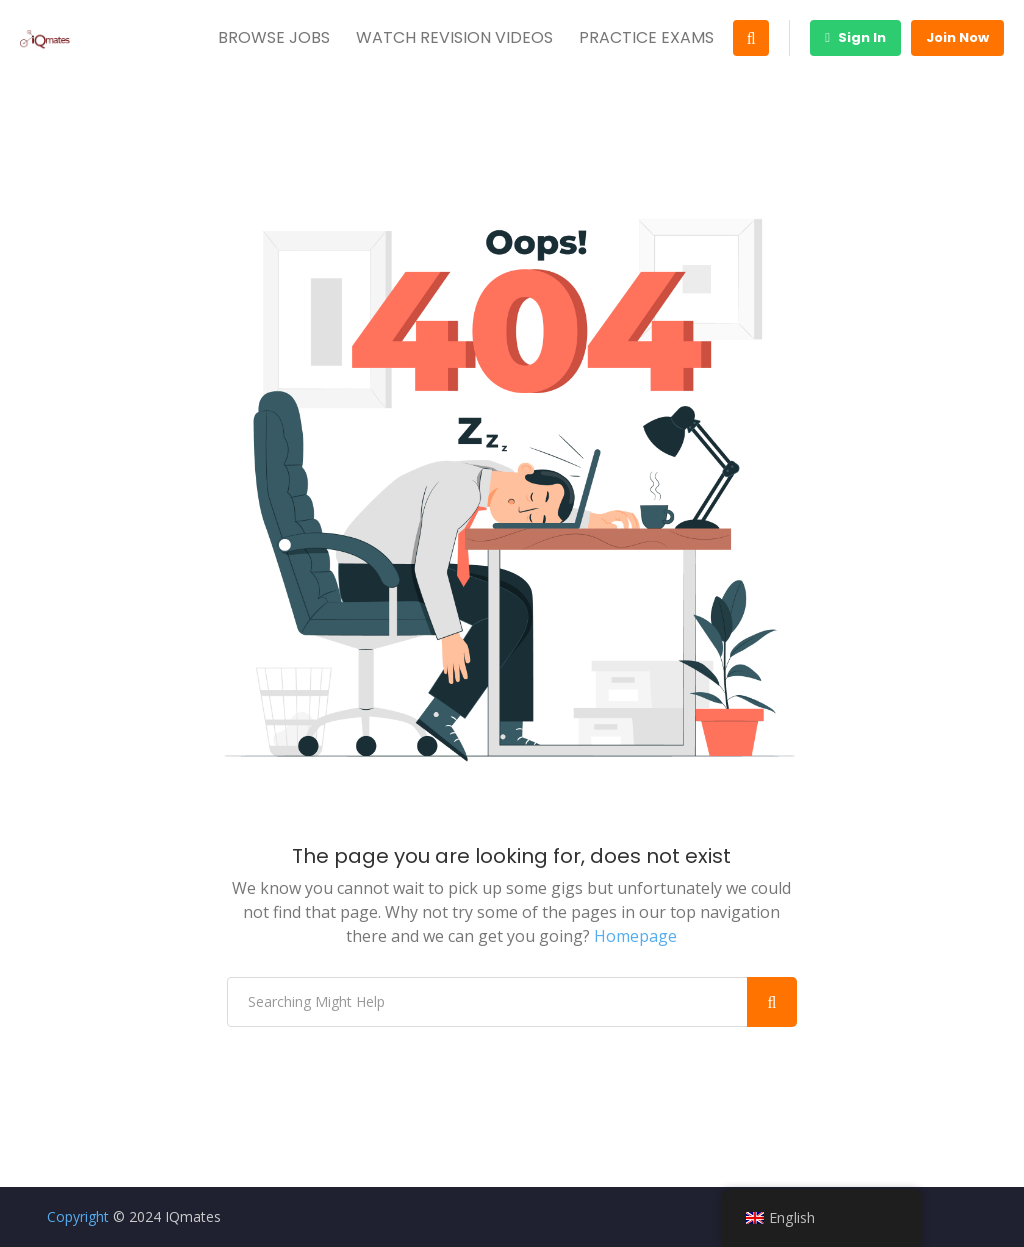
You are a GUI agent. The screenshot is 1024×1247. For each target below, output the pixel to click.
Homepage (635, 936)
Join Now (957, 37)
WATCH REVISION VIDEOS (454, 37)
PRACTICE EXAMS (646, 37)
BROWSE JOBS (274, 37)
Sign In (855, 37)
